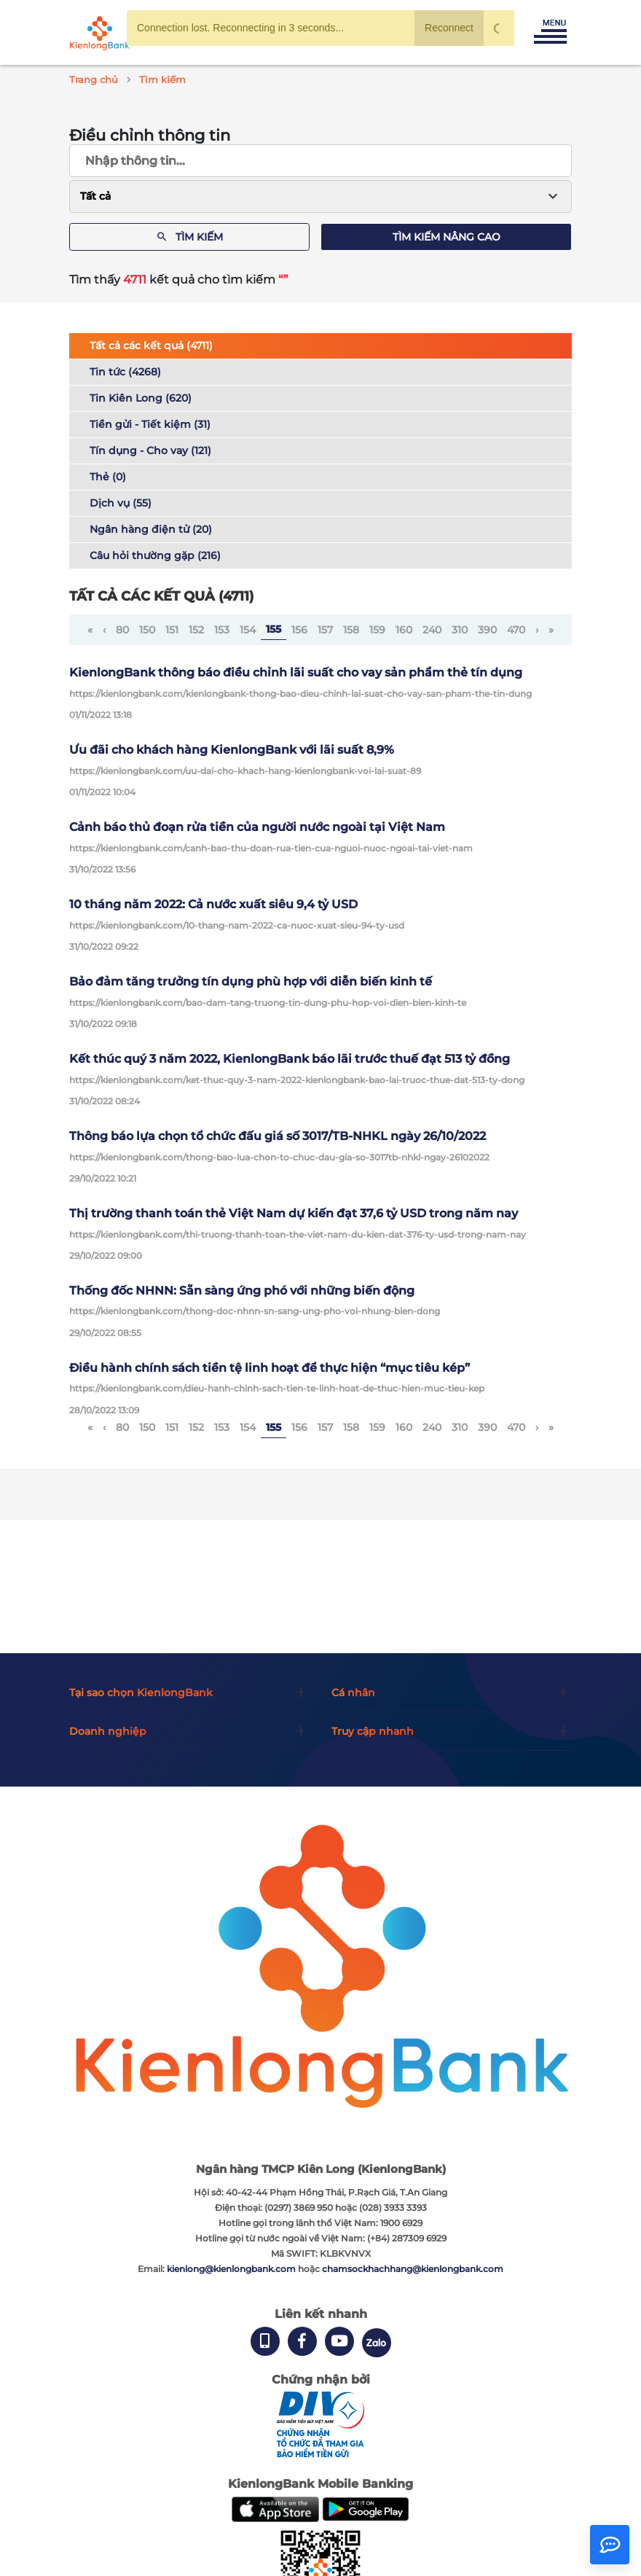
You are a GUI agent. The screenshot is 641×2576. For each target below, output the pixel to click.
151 (171, 629)
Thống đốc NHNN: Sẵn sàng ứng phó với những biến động (241, 1290)
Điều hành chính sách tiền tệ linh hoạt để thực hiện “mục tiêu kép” (269, 1368)
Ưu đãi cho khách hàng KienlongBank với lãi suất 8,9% (231, 750)
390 (487, 629)
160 (404, 629)
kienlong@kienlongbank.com (232, 2268)
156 (299, 629)
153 (221, 629)
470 (516, 629)
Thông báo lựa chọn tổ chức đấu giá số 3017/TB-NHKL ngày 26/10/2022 (277, 1136)
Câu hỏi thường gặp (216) (155, 555)
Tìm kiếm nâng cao (446, 236)
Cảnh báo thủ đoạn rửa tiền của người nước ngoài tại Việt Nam (257, 827)
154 (248, 629)
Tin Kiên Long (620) (141, 398)
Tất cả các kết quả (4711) (151, 345)
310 (460, 629)
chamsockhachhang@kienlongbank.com (412, 2268)
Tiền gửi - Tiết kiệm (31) (150, 424)
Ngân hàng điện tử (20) (151, 529)
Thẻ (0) (108, 476)
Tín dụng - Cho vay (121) (150, 450)
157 (325, 629)
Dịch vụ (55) (121, 503)
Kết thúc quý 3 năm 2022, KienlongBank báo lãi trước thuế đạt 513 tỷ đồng (289, 1059)
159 (377, 629)
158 (351, 629)
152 (196, 629)
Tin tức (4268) (125, 371)
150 (147, 629)
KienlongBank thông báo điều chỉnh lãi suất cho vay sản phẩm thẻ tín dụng (295, 672)
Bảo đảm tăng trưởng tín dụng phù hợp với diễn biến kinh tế (250, 981)
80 (122, 629)
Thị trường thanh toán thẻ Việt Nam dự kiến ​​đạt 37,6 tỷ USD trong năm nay (293, 1213)
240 (431, 629)
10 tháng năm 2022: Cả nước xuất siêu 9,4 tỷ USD (213, 904)
